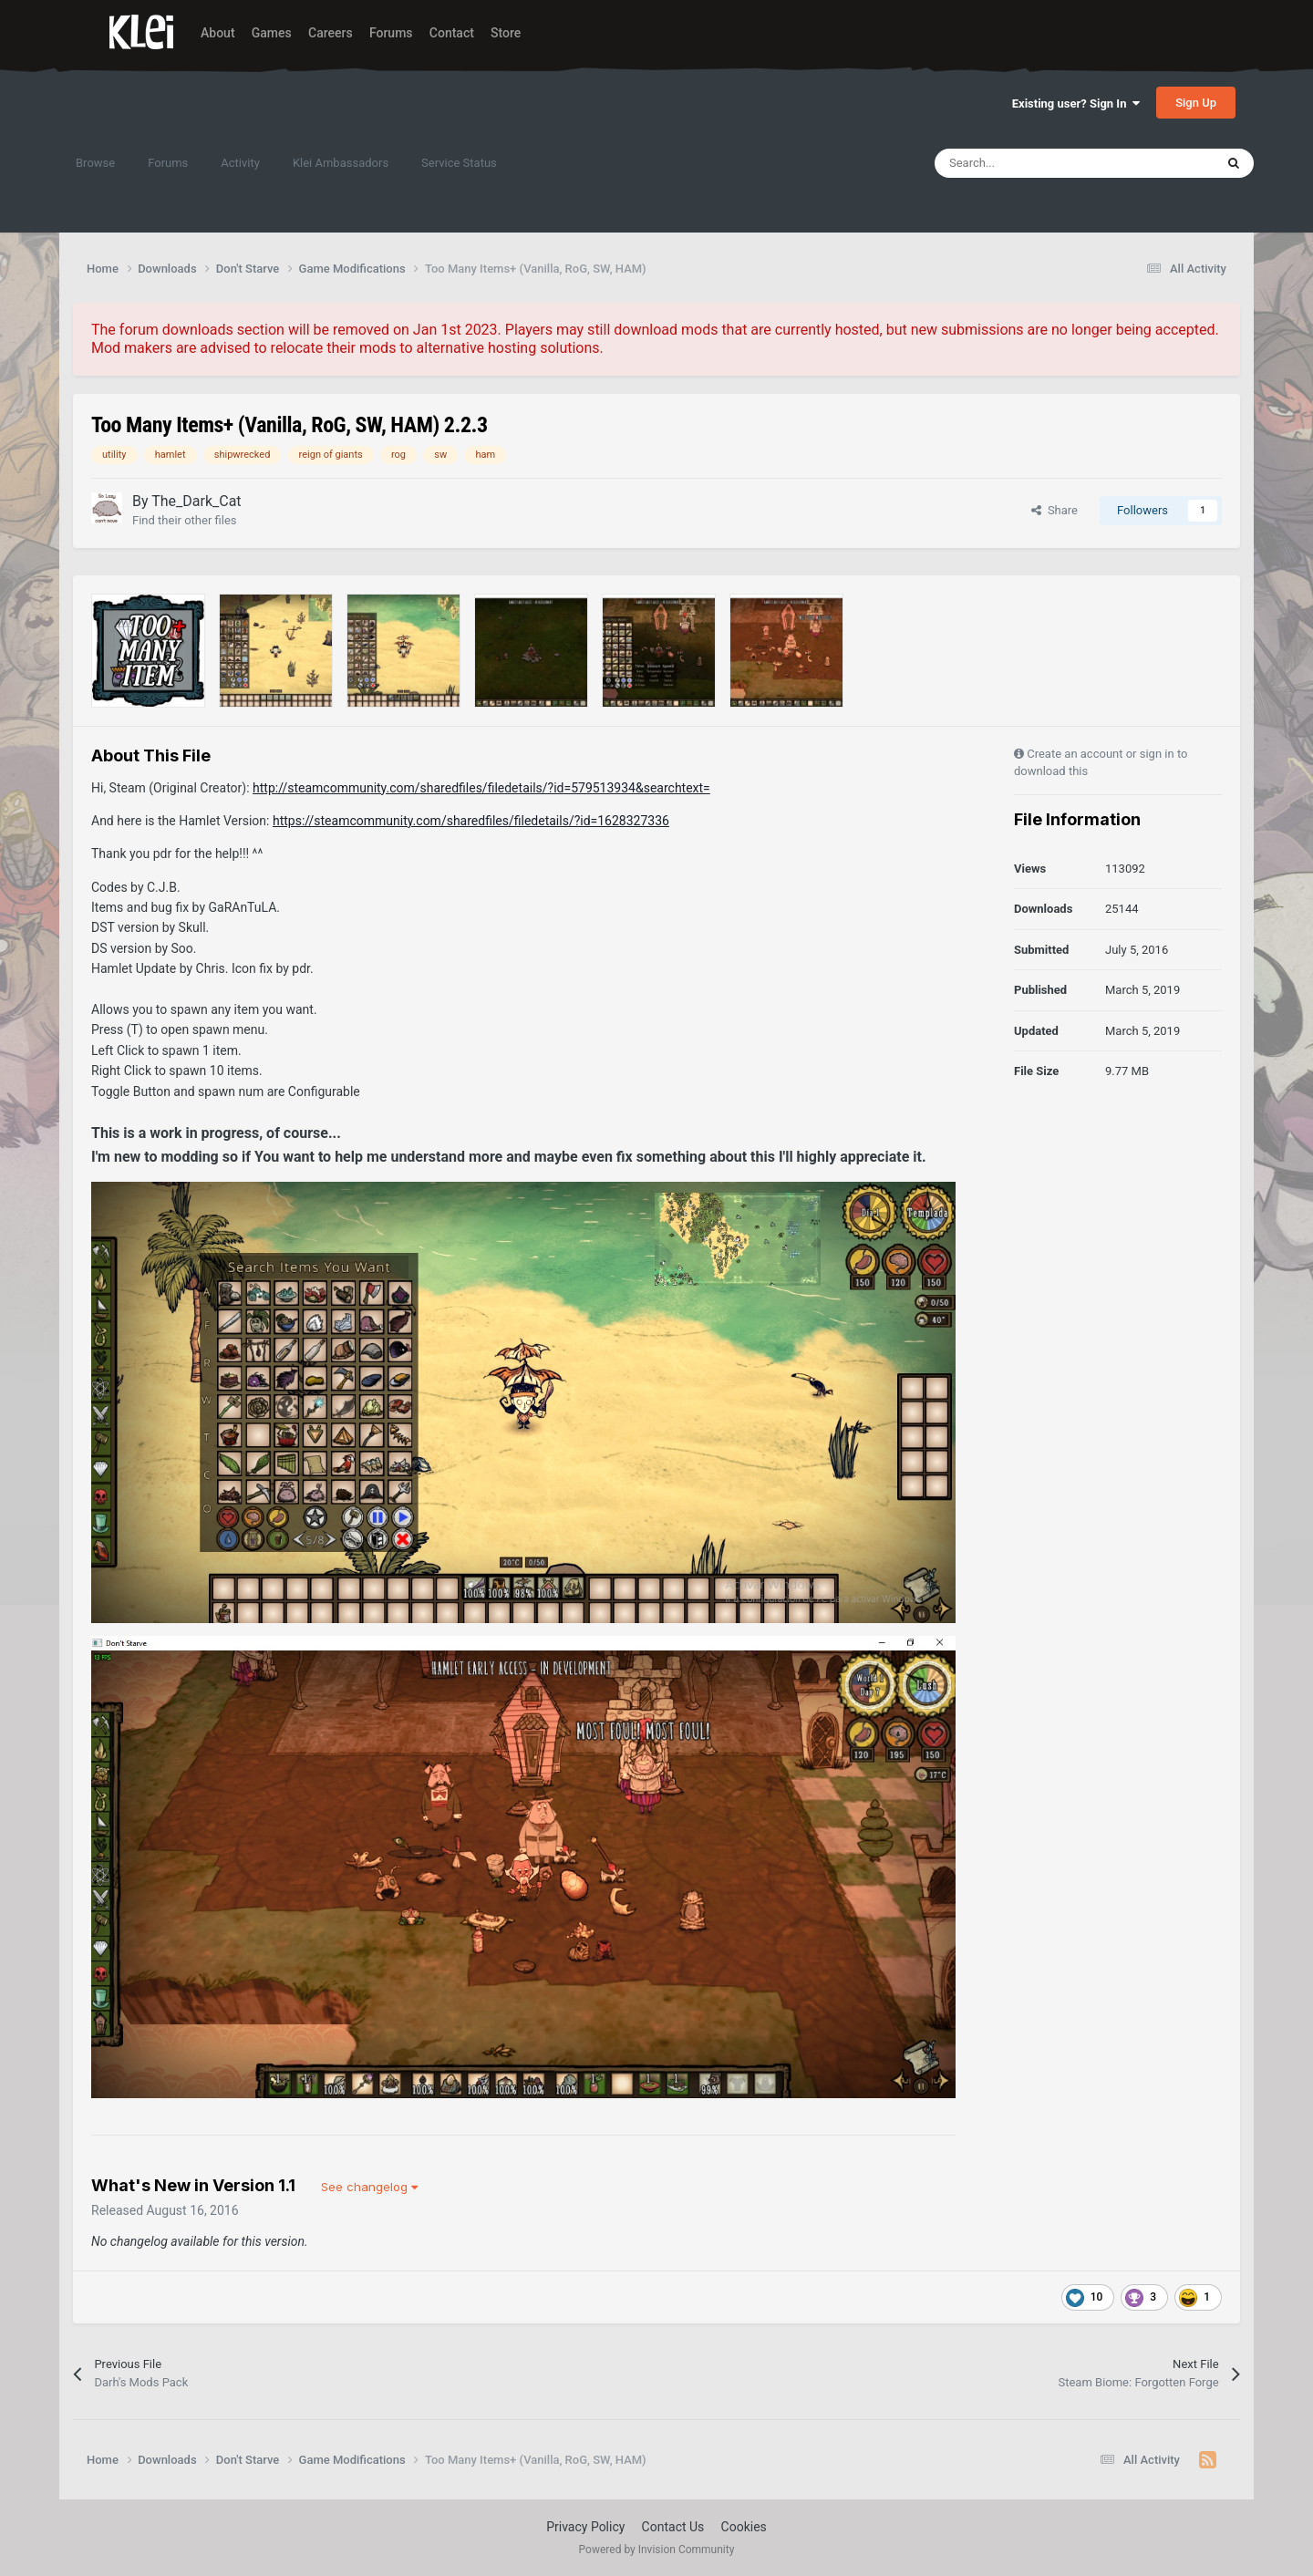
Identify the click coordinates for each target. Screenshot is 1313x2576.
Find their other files (184, 520)
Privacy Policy (585, 2526)
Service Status (459, 163)
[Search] (1036, 163)
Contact (451, 33)
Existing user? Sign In (1076, 103)
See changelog (369, 2186)
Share (1054, 510)
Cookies (744, 2526)
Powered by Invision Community (657, 2549)
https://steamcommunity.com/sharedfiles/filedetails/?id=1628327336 (471, 820)
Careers (330, 33)
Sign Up (1195, 102)
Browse (95, 163)
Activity (240, 163)
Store (506, 33)
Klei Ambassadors (340, 163)
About (218, 33)
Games (272, 33)
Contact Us (673, 2526)
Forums (391, 33)
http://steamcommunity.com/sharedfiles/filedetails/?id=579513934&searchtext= (481, 788)
